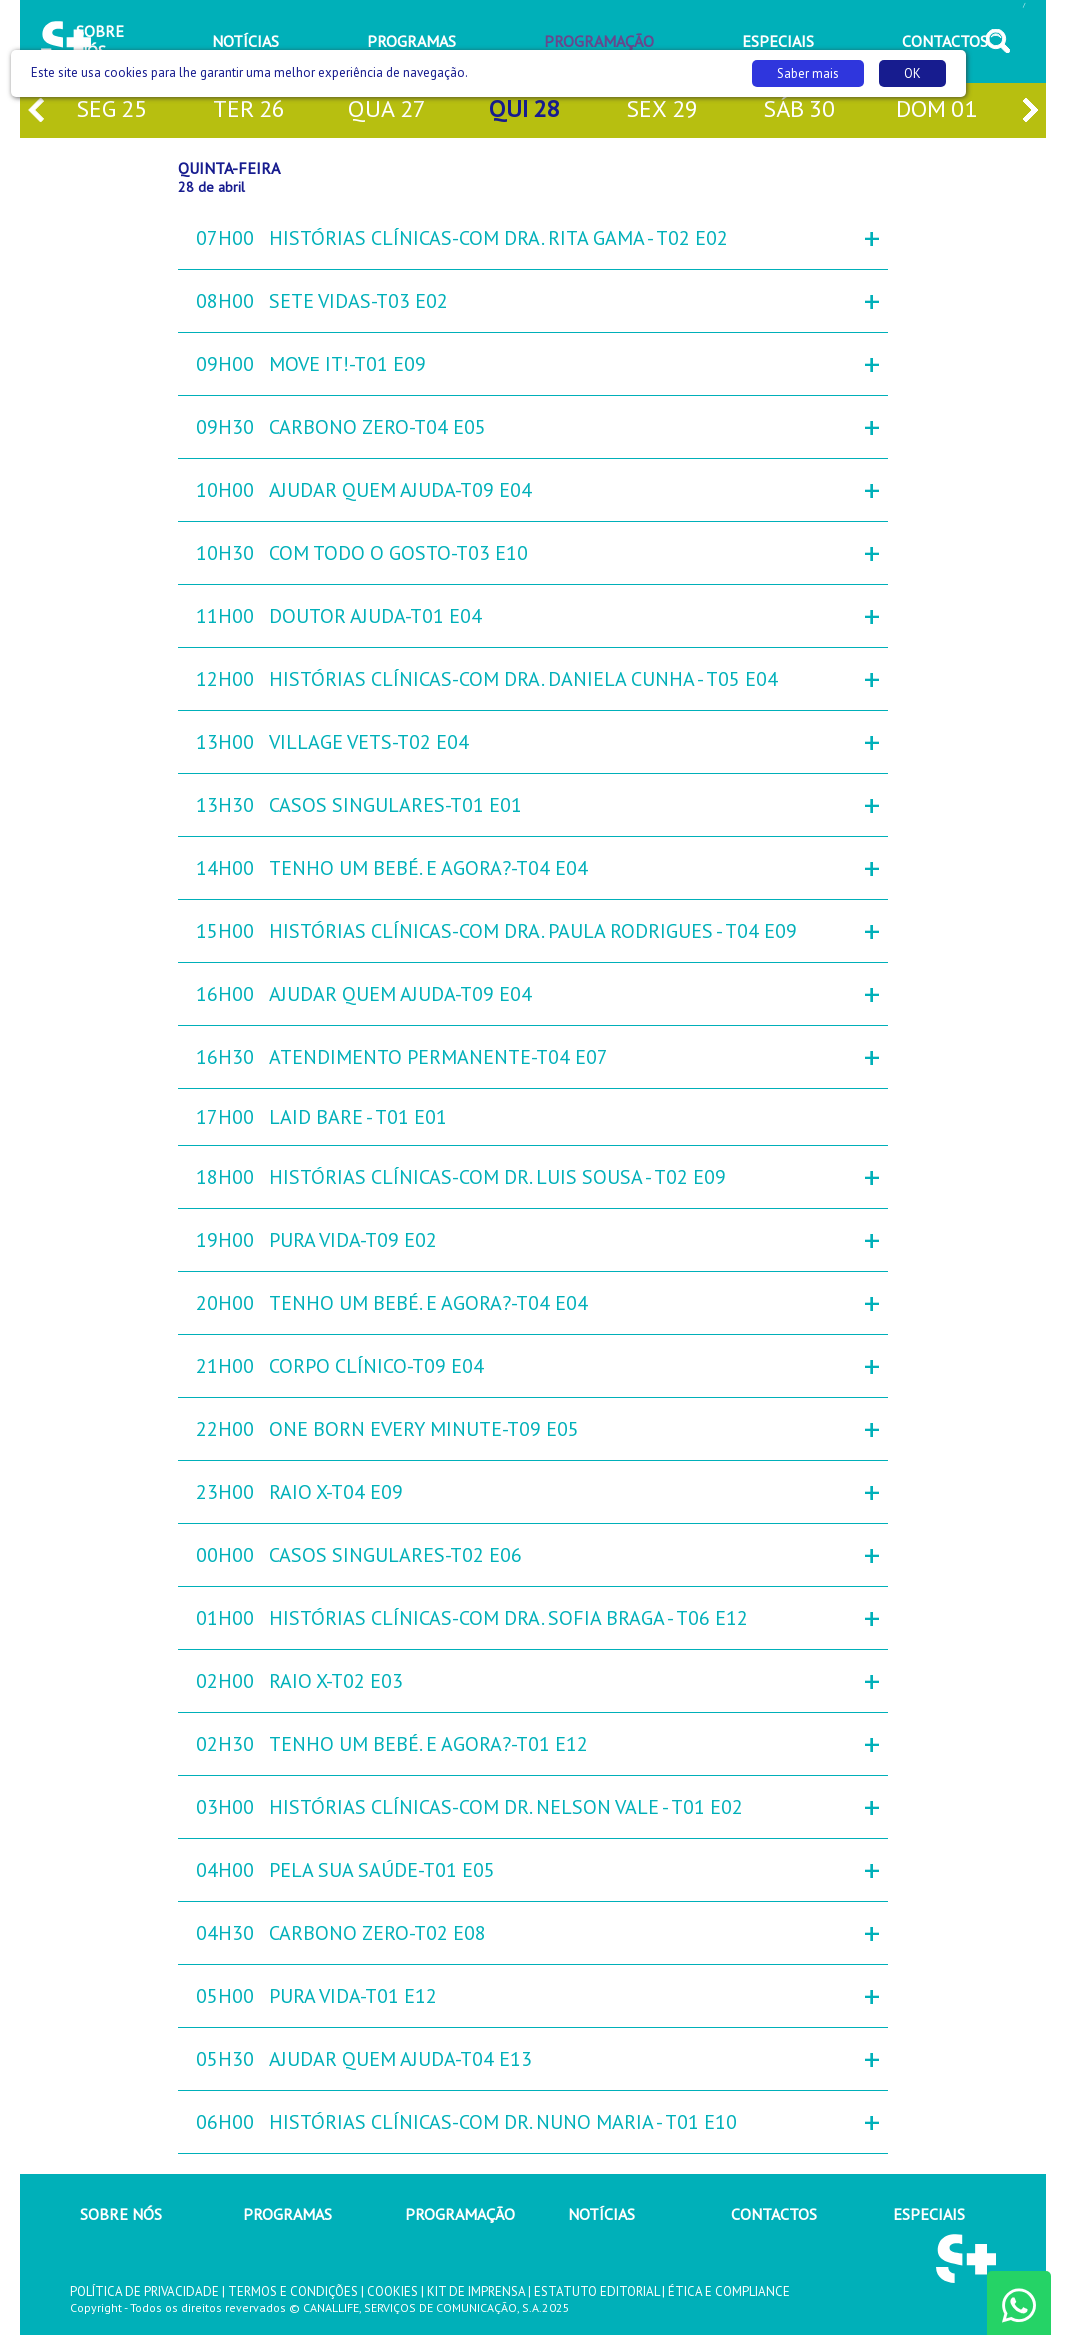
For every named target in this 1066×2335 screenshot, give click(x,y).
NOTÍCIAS (601, 2214)
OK (912, 73)
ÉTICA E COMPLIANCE (729, 2291)
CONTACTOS (774, 2214)
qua (387, 110)
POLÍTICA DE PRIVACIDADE (144, 2291)
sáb (799, 110)
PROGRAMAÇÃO (460, 2214)
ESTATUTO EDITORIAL (596, 2291)
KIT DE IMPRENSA (476, 2291)
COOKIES (392, 2291)
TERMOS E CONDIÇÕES (293, 2291)
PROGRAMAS (287, 2214)
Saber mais (808, 73)
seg (111, 110)
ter (249, 110)
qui (524, 110)
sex (662, 110)
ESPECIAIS (929, 2214)
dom (936, 110)
